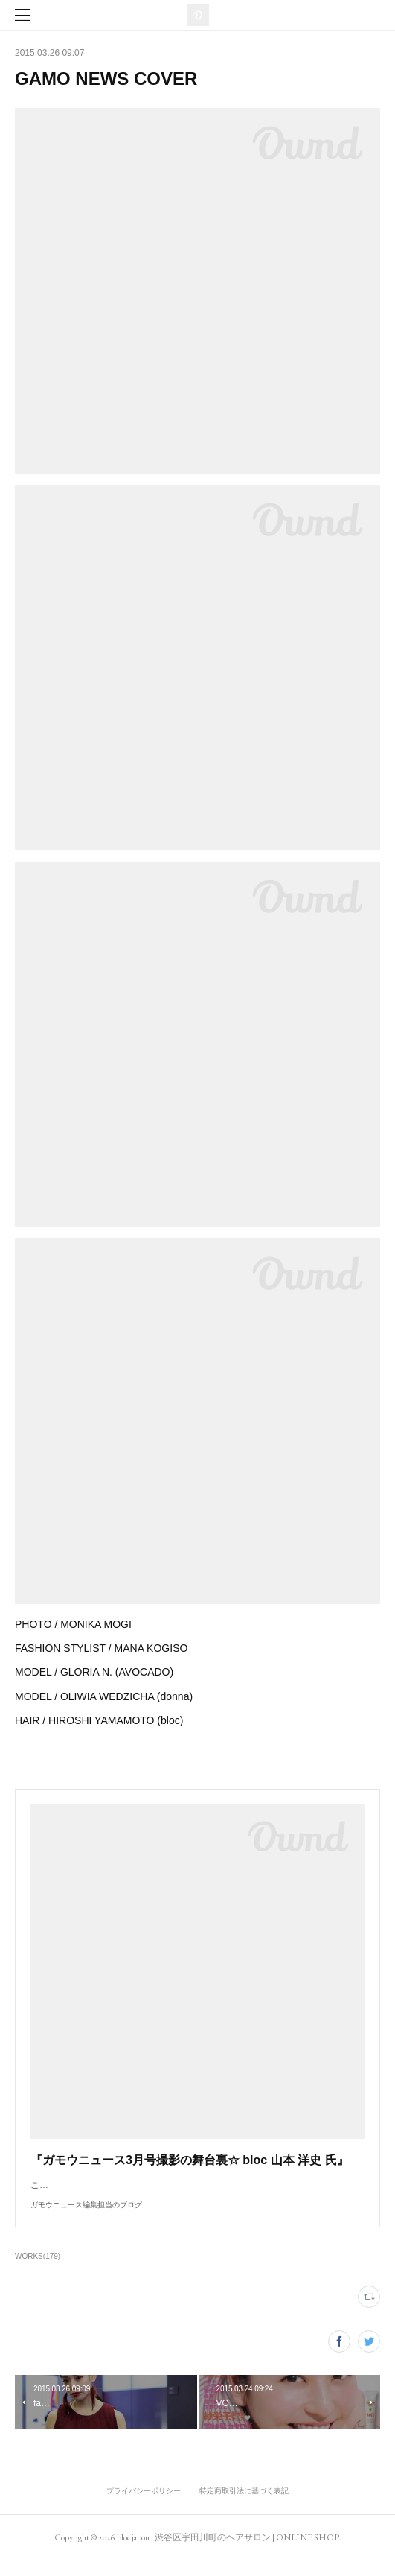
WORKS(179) (37, 2271)
